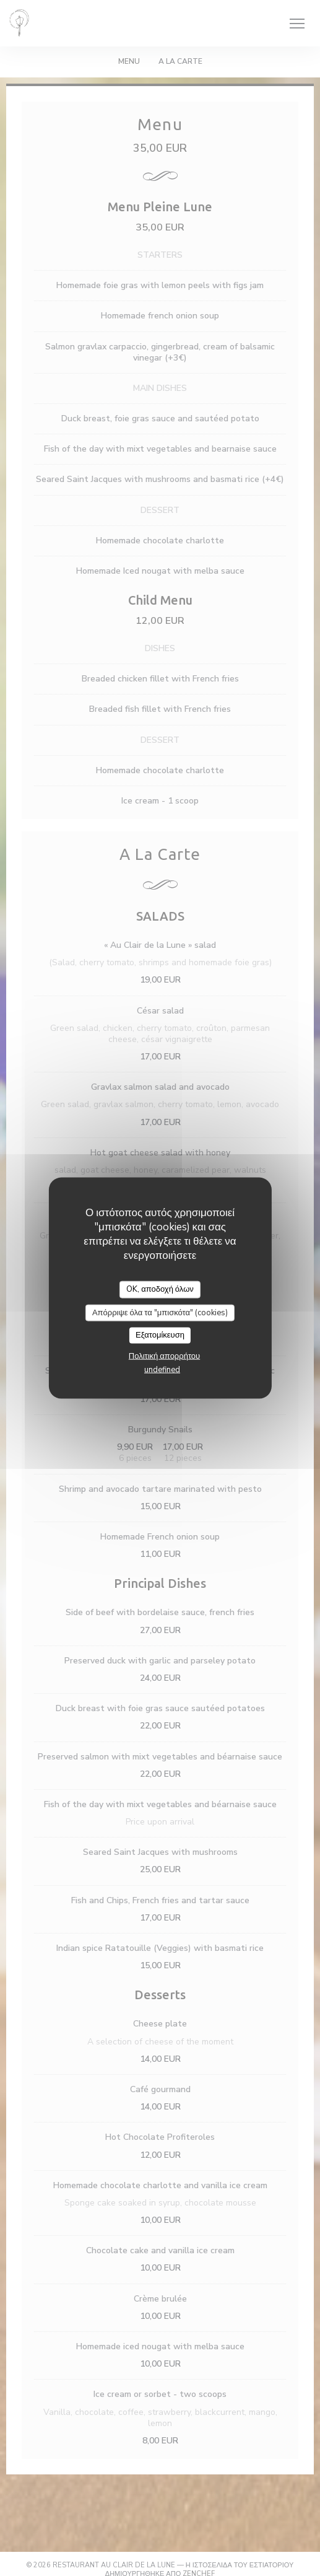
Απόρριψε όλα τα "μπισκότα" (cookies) (160, 1312)
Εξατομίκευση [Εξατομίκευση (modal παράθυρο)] (160, 1335)
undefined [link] (162, 1369)
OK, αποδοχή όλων (160, 1289)
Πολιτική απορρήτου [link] (164, 1355)
